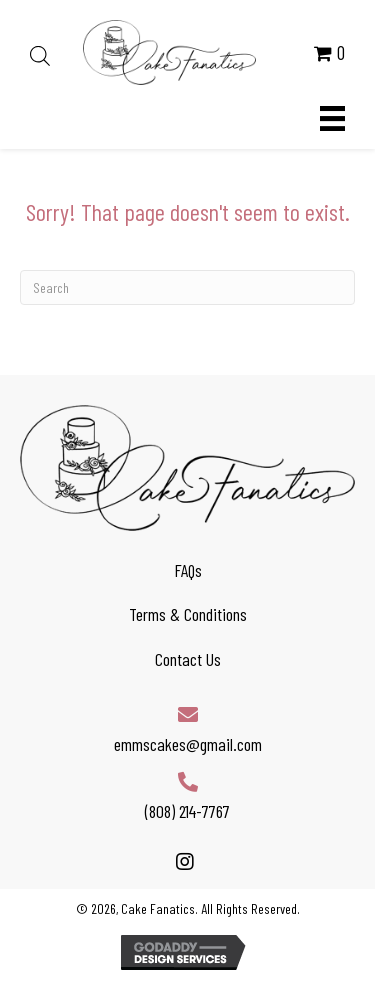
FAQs (188, 570)
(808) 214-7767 (187, 811)
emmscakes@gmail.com (188, 744)
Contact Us (188, 659)
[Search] (187, 287)
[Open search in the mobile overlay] (36, 53)
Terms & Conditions (188, 614)
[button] (185, 861)
